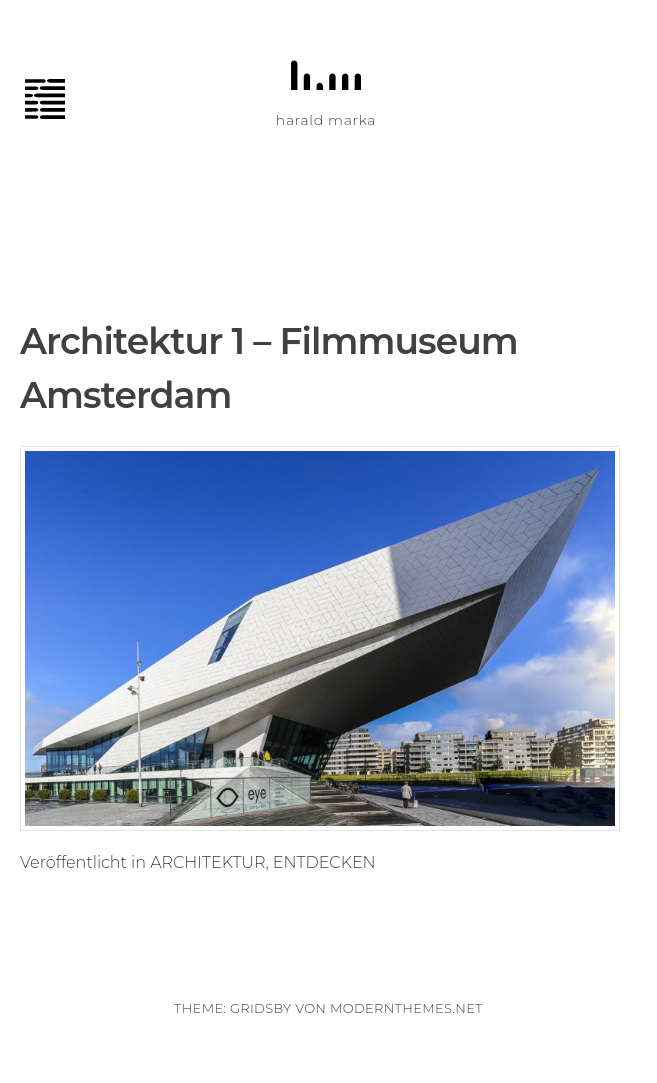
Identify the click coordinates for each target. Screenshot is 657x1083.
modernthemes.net (406, 1008)
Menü (55, 99)
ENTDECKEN (324, 862)
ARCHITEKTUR (207, 862)
